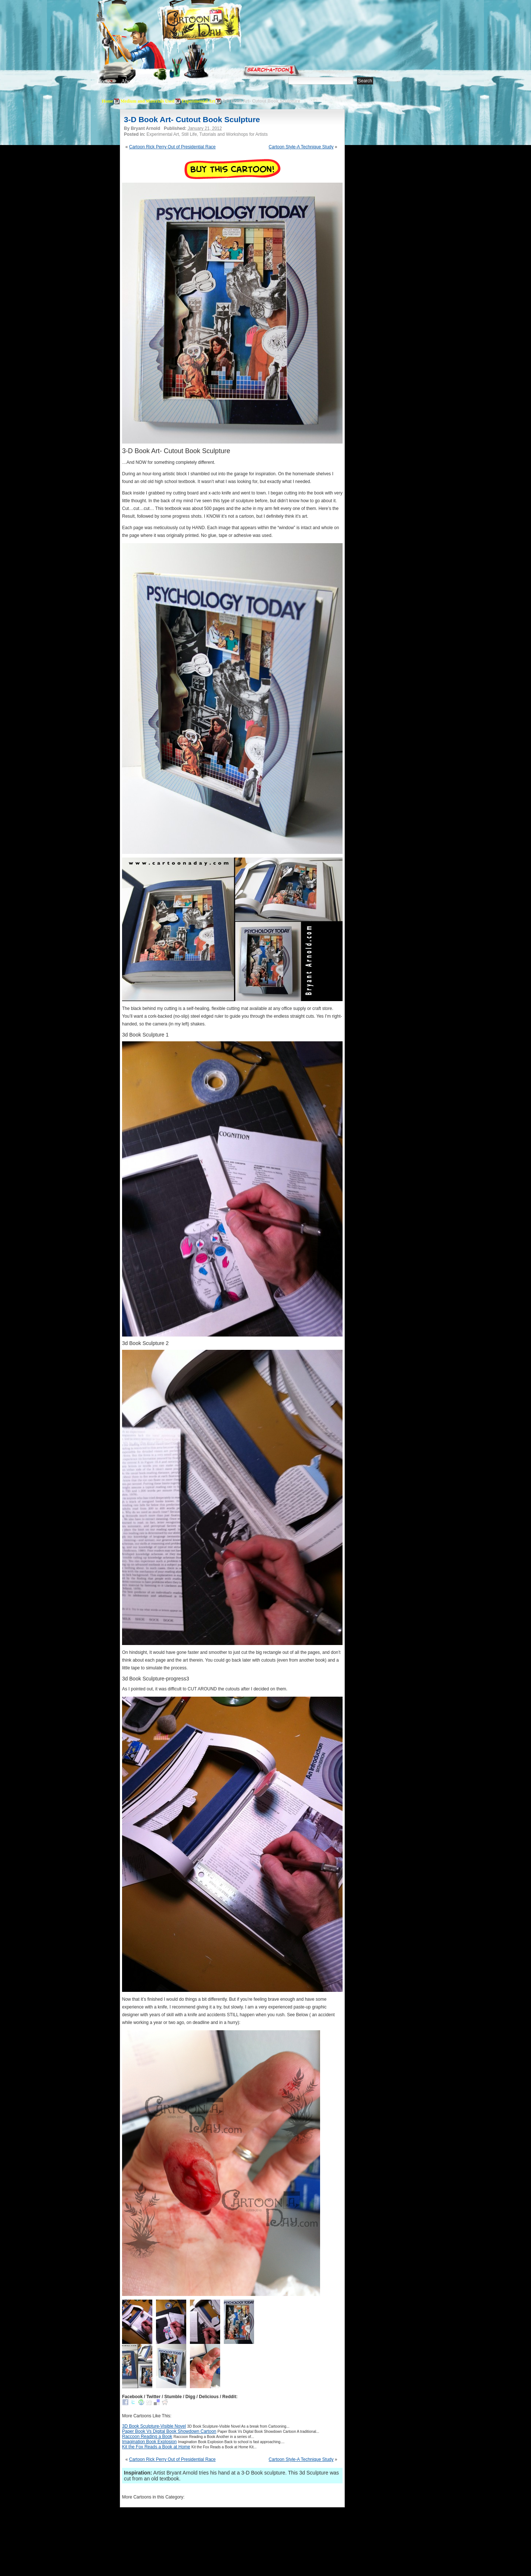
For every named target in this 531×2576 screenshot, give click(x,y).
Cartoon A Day (219, 24)
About (128, 81)
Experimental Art (198, 101)
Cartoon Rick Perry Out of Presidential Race (172, 146)
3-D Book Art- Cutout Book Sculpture (192, 119)
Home (104, 81)
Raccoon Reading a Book (147, 2436)
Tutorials (185, 81)
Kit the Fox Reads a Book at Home (156, 2446)
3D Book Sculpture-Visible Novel (154, 2426)
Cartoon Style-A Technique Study (301, 146)
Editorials (155, 81)
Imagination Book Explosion (149, 2441)
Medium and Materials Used (147, 101)
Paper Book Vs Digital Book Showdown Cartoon (169, 2431)
